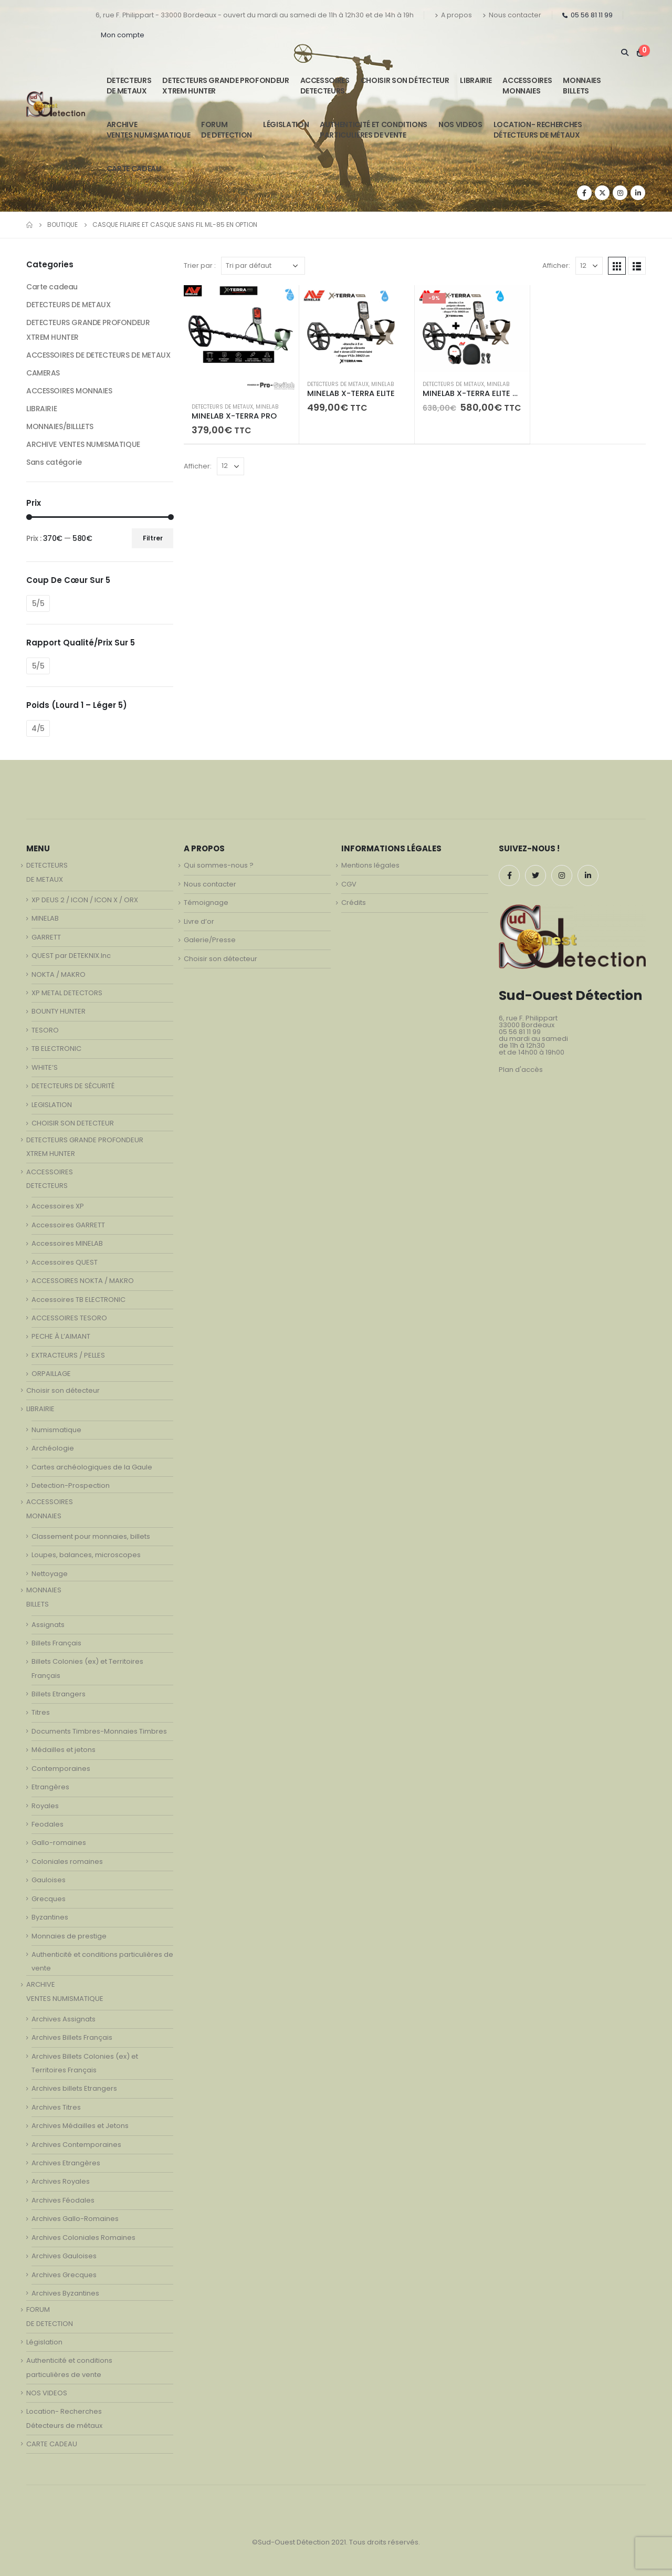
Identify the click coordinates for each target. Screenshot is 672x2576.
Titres (41, 1712)
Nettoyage (50, 1574)
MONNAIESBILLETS (582, 85)
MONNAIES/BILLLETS (59, 426)
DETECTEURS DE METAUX (222, 407)
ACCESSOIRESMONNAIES (527, 85)
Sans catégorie (53, 462)
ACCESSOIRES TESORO (69, 1318)
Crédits (353, 903)
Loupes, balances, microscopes (86, 1555)
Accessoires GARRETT (68, 1225)
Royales (45, 1806)
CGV (348, 884)
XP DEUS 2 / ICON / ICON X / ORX (85, 900)
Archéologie (53, 1448)
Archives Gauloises (64, 2256)
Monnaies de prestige (69, 1936)
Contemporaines (61, 1769)
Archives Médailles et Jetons (80, 2126)
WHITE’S (45, 1067)
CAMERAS (43, 373)
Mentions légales (370, 865)
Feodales (48, 1824)
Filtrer (153, 538)
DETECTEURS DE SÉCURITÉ (73, 1086)
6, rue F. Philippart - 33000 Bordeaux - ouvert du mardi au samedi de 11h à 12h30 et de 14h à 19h (255, 15)
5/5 (38, 603)
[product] (241, 339)
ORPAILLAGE (51, 1374)
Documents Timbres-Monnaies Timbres (99, 1731)
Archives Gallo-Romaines (75, 2219)
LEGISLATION (52, 1105)
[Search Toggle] (624, 52)
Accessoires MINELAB (67, 1243)
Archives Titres (56, 2107)
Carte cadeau (52, 286)
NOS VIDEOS (460, 124)
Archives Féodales (63, 2200)
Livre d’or (199, 921)
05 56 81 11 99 (587, 15)
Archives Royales (61, 2181)
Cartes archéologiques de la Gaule (92, 1467)
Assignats (48, 1625)
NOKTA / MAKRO (59, 974)
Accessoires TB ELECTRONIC (78, 1300)
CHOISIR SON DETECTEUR (73, 1123)
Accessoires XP (58, 1206)
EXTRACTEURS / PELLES (68, 1355)
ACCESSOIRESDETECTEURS (325, 85)
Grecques (49, 1899)
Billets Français (56, 1643)
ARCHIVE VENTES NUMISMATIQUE (148, 129)
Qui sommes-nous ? (219, 865)
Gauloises (49, 1880)
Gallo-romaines (59, 1843)
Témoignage (206, 903)
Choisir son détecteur (405, 80)
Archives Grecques (64, 2275)
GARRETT (46, 937)
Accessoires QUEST (65, 1262)
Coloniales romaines (67, 1861)
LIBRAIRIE (475, 80)
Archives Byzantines (65, 2293)
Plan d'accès (521, 1070)
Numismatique (56, 1430)
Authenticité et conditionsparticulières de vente (373, 129)
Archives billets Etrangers (74, 2088)
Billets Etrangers (59, 1694)
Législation (286, 124)
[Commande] (263, 266)
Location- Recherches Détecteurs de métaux (538, 129)
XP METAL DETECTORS (67, 993)
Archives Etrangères (66, 2163)
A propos (453, 15)
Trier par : (200, 265)
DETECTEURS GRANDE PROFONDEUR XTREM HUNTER (225, 85)
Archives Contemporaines (76, 2145)
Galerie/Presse (210, 940)
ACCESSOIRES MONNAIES (69, 390)
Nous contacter (511, 15)
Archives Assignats (64, 2019)
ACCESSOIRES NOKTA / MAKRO (83, 1281)
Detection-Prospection (71, 1485)
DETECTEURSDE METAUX (129, 85)
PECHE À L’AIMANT (61, 1336)
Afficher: (556, 265)
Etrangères (50, 1787)
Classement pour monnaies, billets (91, 1536)
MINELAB (267, 407)
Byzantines (50, 1917)
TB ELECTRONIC (56, 1049)
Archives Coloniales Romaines (83, 2238)
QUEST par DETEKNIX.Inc (71, 956)
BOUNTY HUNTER (59, 1011)
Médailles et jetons (64, 1750)
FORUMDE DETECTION (226, 129)
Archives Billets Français (72, 2037)
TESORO (45, 1030)
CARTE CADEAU (134, 168)
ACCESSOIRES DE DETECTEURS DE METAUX (98, 355)
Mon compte (122, 34)
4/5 (38, 728)
